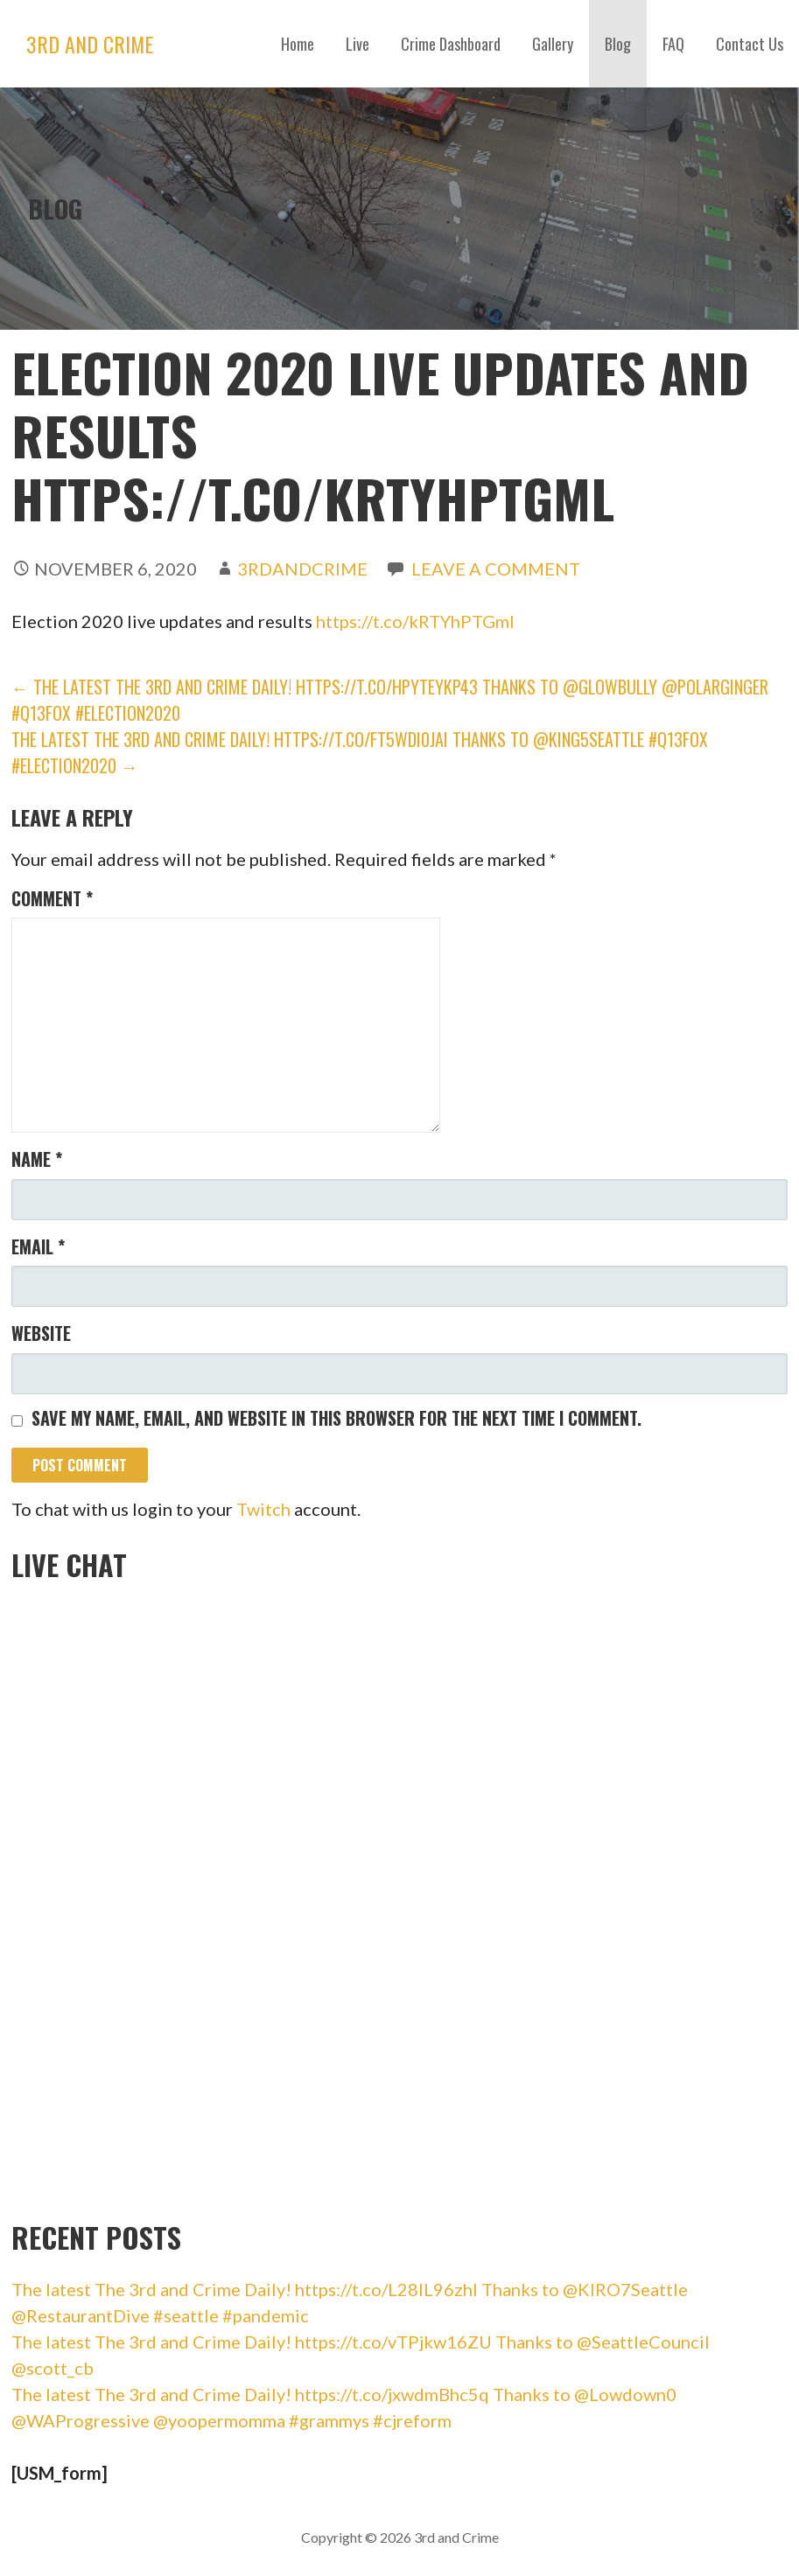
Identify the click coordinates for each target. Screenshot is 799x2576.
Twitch (263, 1508)
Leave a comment (495, 568)
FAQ (673, 43)
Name (36, 1159)
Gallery (552, 43)
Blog (618, 43)
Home (297, 43)
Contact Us (749, 43)
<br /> (142, 1895)
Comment (52, 898)
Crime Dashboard (451, 43)
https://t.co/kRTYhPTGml (415, 621)
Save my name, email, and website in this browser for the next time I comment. (336, 1417)
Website (41, 1333)
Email (38, 1246)
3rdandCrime (302, 568)
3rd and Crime (89, 43)
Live (357, 43)
